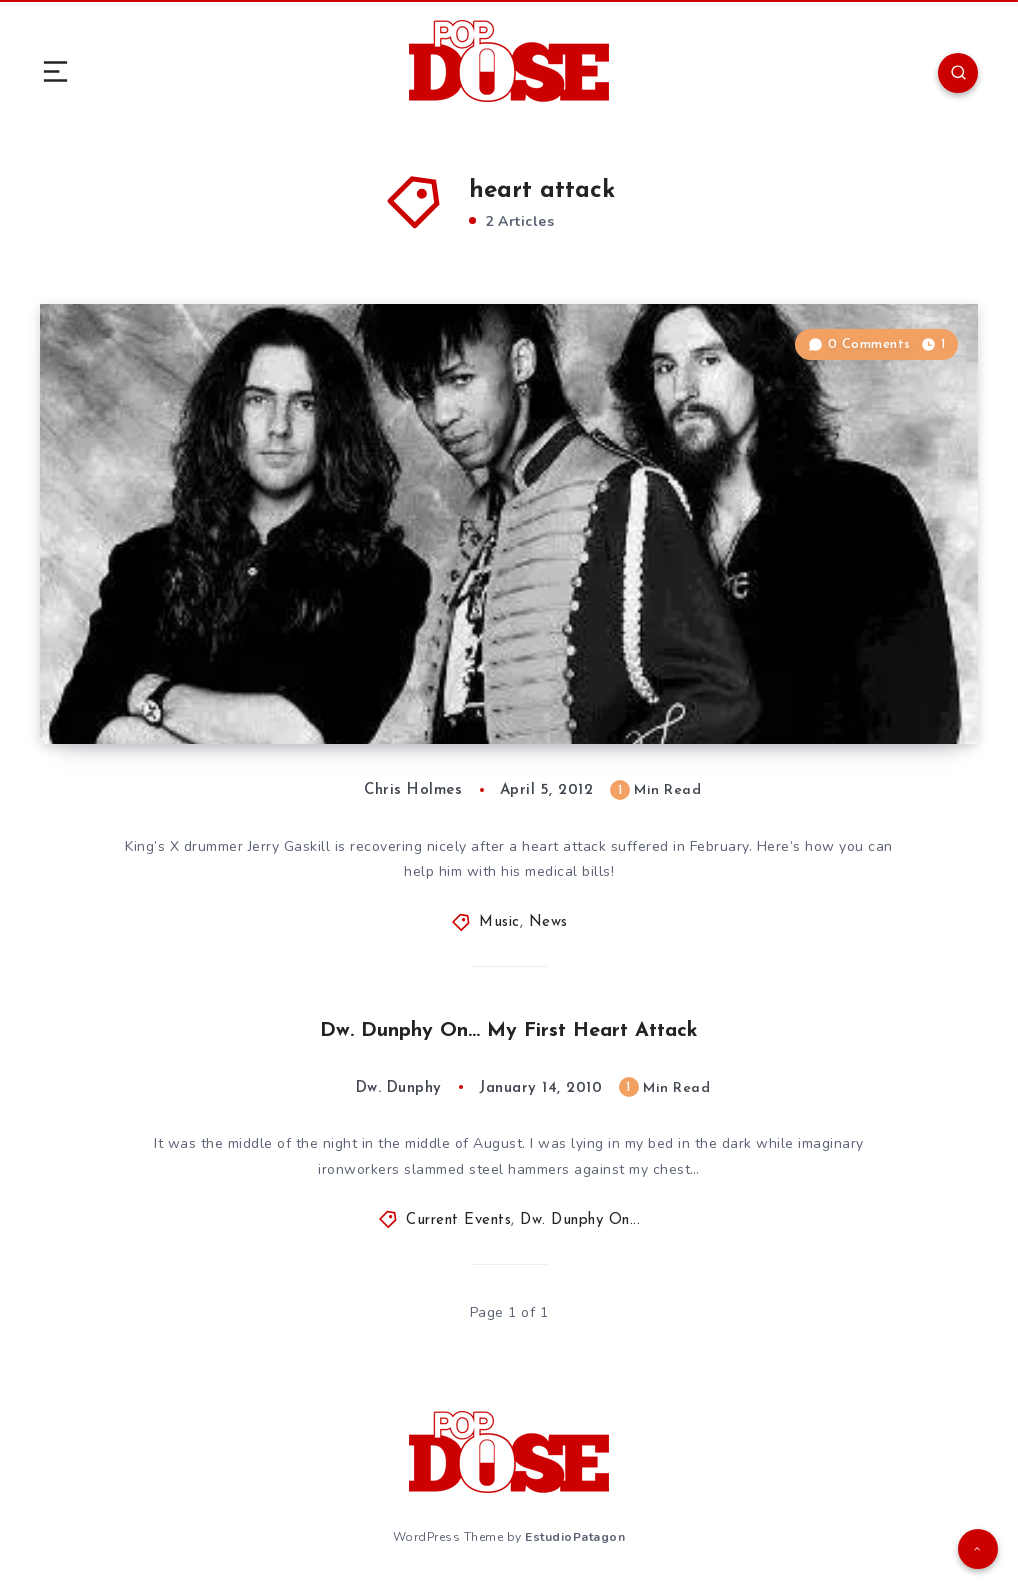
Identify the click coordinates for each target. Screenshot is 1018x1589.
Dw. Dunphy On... (580, 1220)
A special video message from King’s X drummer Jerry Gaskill (324, 669)
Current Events (458, 1220)
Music (499, 922)
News (548, 922)
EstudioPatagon (575, 1537)
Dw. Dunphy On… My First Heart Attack (509, 1031)
